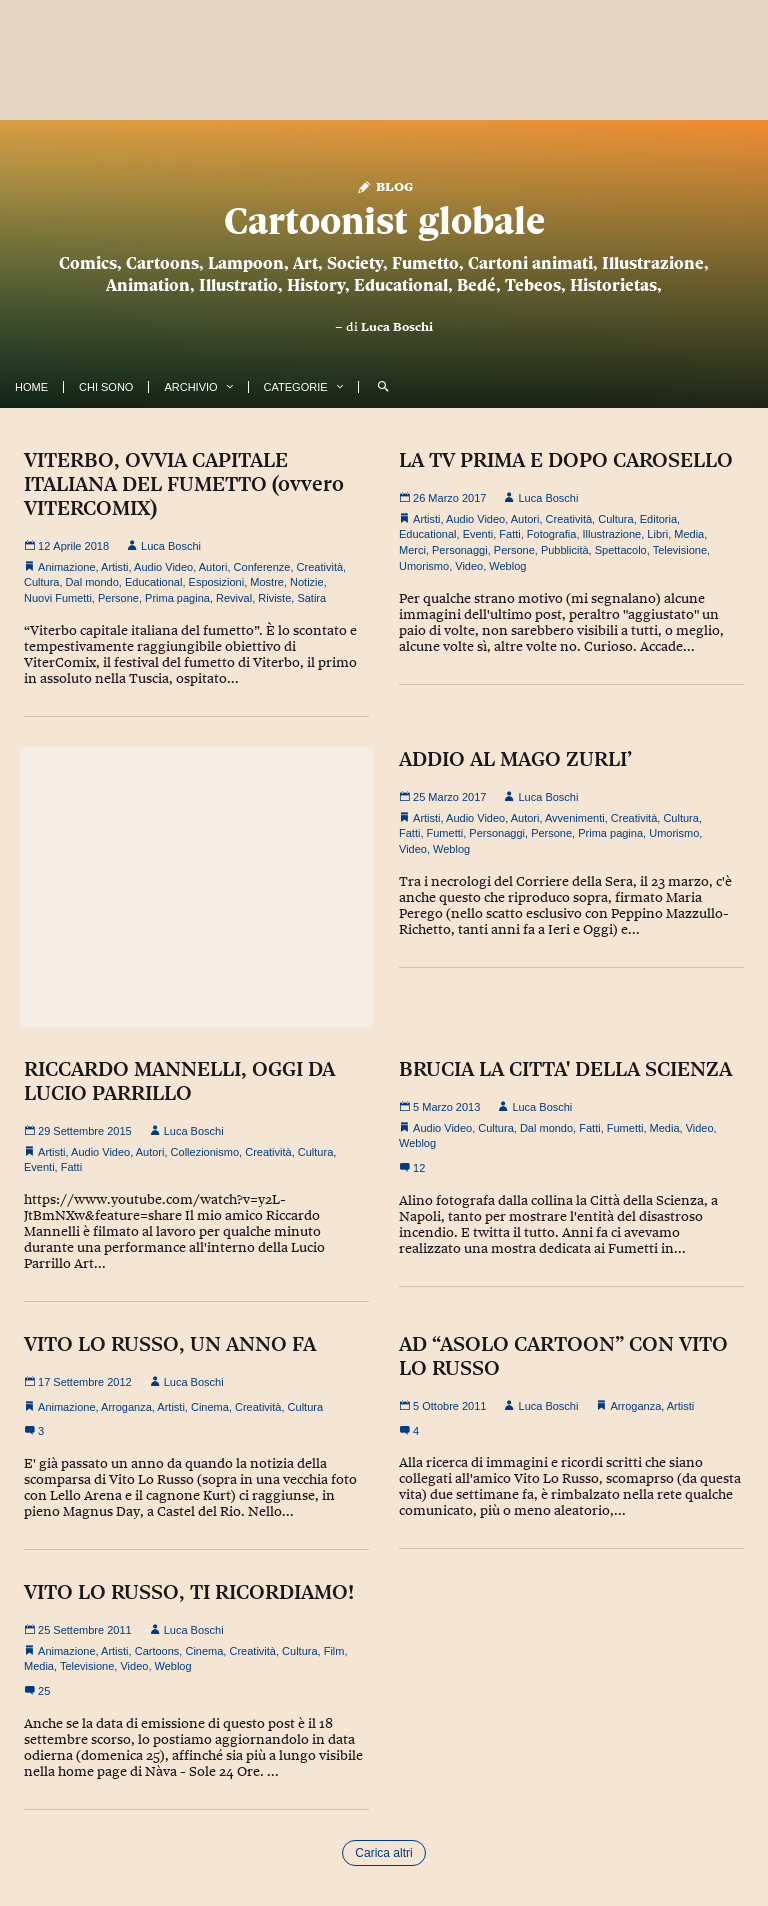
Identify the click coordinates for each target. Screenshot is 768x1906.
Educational (154, 582)
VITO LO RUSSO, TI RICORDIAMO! (189, 1592)
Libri (657, 534)
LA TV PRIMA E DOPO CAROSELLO (566, 460)
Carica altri (383, 1853)
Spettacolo (621, 550)
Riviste (274, 598)
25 (37, 1691)
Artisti (115, 567)
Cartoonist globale (384, 220)
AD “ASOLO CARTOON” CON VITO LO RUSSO (563, 1356)
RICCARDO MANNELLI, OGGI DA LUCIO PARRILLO (179, 1081)
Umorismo (424, 566)
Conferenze (262, 567)
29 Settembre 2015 (78, 1131)
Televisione (680, 550)
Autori (213, 567)
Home (31, 387)
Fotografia (552, 534)
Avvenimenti (575, 818)
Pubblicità (565, 550)
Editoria (658, 519)
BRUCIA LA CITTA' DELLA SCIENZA (565, 1069)
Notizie (307, 582)
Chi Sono (106, 387)
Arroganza (126, 1407)
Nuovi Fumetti (58, 598)
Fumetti (445, 833)
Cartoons (157, 1651)
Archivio (190, 387)
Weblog (507, 566)
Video (469, 566)
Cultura (41, 582)
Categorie (296, 387)
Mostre (267, 582)
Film (334, 1651)
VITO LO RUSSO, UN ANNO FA (170, 1344)
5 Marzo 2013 (439, 1107)
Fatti (509, 534)
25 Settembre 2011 (78, 1630)
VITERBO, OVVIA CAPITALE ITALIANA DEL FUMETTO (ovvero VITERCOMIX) (184, 484)
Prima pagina (177, 598)
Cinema (210, 1407)
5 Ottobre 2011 (442, 1406)
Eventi (478, 534)
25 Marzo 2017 (442, 797)
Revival (234, 598)
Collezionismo (205, 1152)
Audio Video (163, 567)
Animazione (66, 567)
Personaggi (460, 550)
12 (412, 1168)
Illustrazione (612, 534)
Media (689, 534)
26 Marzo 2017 (442, 498)
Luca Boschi (397, 327)
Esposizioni (217, 582)
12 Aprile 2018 (66, 546)
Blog (384, 185)
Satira (311, 598)
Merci (412, 550)
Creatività (320, 567)
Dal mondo (92, 582)
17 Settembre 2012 (78, 1382)
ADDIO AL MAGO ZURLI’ (515, 759)
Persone (118, 598)
